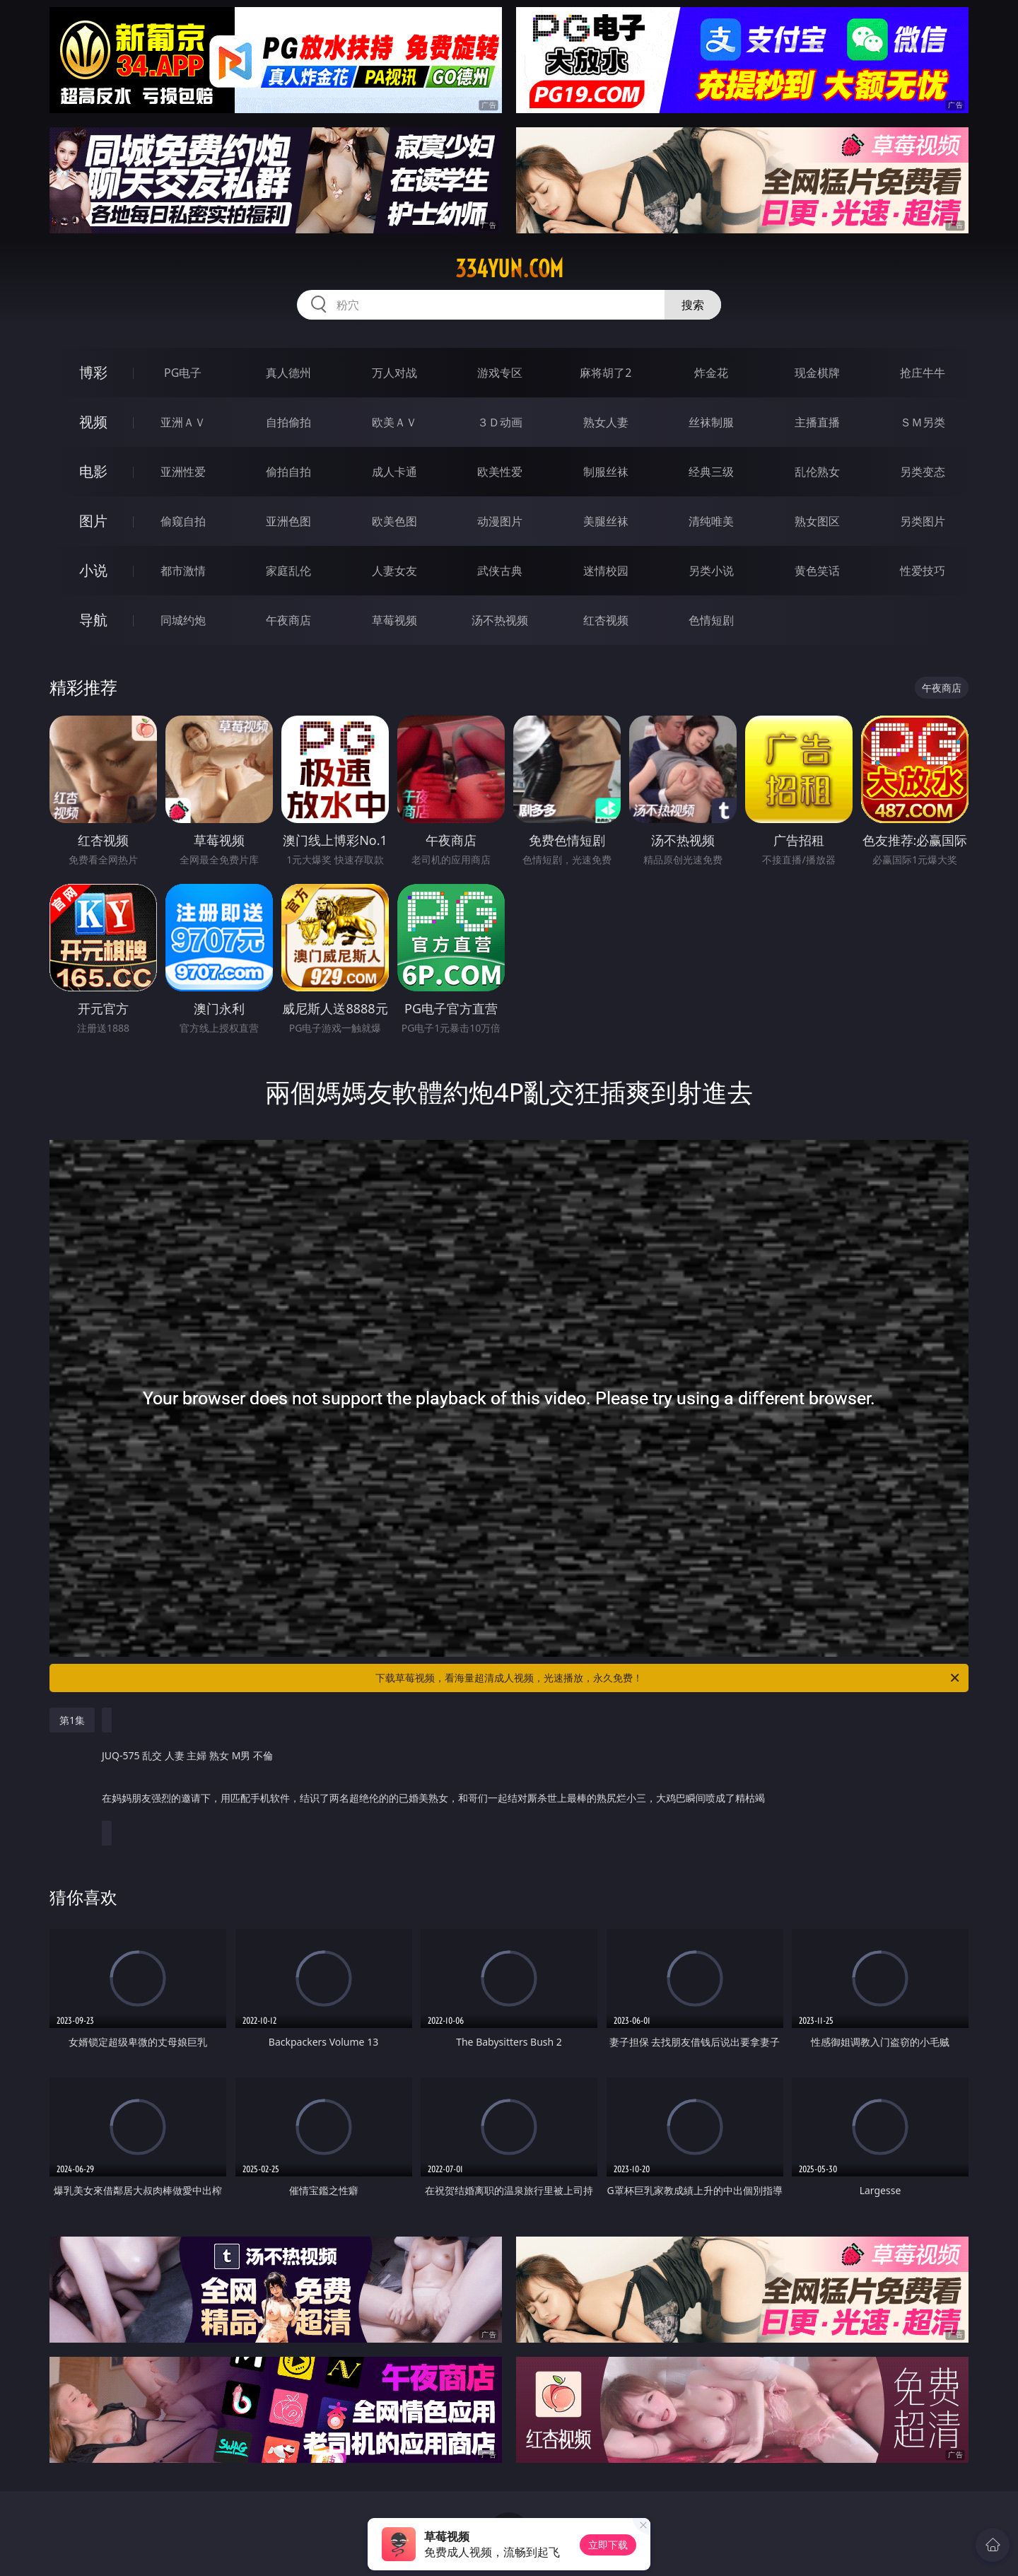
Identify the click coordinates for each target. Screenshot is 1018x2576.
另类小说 (711, 570)
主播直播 (817, 422)
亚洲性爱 (183, 471)
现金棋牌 (817, 372)
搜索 (692, 305)
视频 (93, 421)
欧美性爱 (499, 471)
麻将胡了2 (605, 372)
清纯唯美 (711, 521)
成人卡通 (394, 471)
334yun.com (509, 269)
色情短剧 (711, 620)
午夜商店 (288, 620)
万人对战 (394, 372)
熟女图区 (817, 521)
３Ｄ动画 (499, 422)
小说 (93, 570)
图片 (93, 520)
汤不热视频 (500, 620)
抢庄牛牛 (922, 372)
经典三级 (711, 471)
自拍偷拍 (288, 422)
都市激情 (183, 570)
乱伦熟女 (817, 471)
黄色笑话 (817, 570)
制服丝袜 (605, 471)
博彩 (93, 372)
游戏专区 (499, 372)
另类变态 (922, 471)
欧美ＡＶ (394, 422)
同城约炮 (183, 620)
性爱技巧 (922, 570)
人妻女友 (394, 570)
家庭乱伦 (288, 570)
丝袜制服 (711, 422)
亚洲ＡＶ (183, 422)
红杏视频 (605, 620)
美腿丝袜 (605, 521)
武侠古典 (499, 570)
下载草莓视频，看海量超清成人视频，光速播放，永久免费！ (668, 1677)
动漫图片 (499, 521)
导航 (93, 619)
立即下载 (608, 2544)
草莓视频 (394, 620)
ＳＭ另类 (922, 422)
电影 (93, 471)
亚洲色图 (288, 521)
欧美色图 (394, 521)
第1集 (72, 1720)
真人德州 (288, 372)
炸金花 (711, 372)
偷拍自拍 (288, 471)
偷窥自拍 (183, 521)
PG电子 (182, 372)
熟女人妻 (605, 422)
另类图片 (922, 521)
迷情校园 (605, 570)
